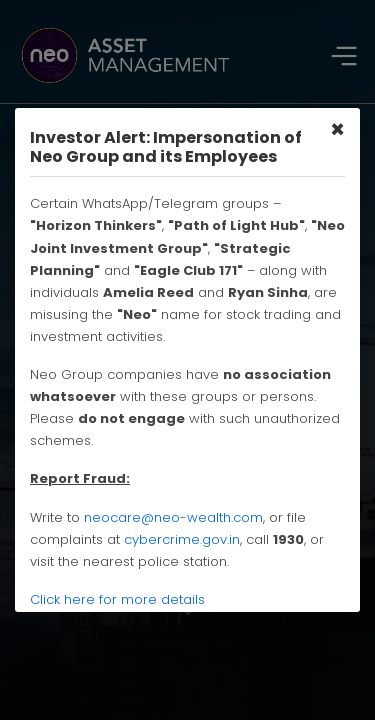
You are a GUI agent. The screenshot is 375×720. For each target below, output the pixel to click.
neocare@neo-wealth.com (173, 517)
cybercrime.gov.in (182, 539)
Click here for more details (117, 599)
